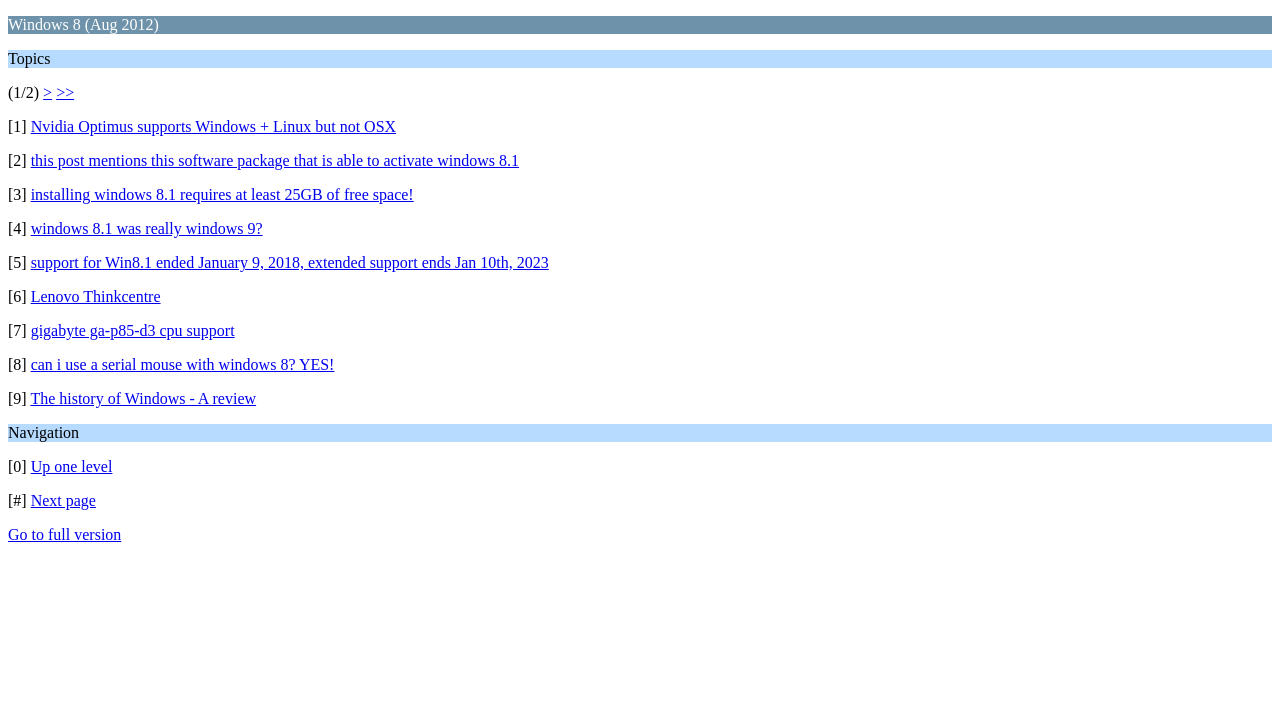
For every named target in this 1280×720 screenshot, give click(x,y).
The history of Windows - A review (143, 398)
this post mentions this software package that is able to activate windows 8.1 (275, 160)
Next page (63, 500)
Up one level (72, 466)
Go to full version (64, 534)
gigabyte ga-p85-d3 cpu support (133, 330)
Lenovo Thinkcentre (96, 296)
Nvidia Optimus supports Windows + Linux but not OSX (213, 126)
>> (65, 92)
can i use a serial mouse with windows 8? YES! (183, 364)
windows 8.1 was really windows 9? (147, 228)
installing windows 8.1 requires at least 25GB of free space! (222, 194)
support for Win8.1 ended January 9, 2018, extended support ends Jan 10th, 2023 (290, 262)
